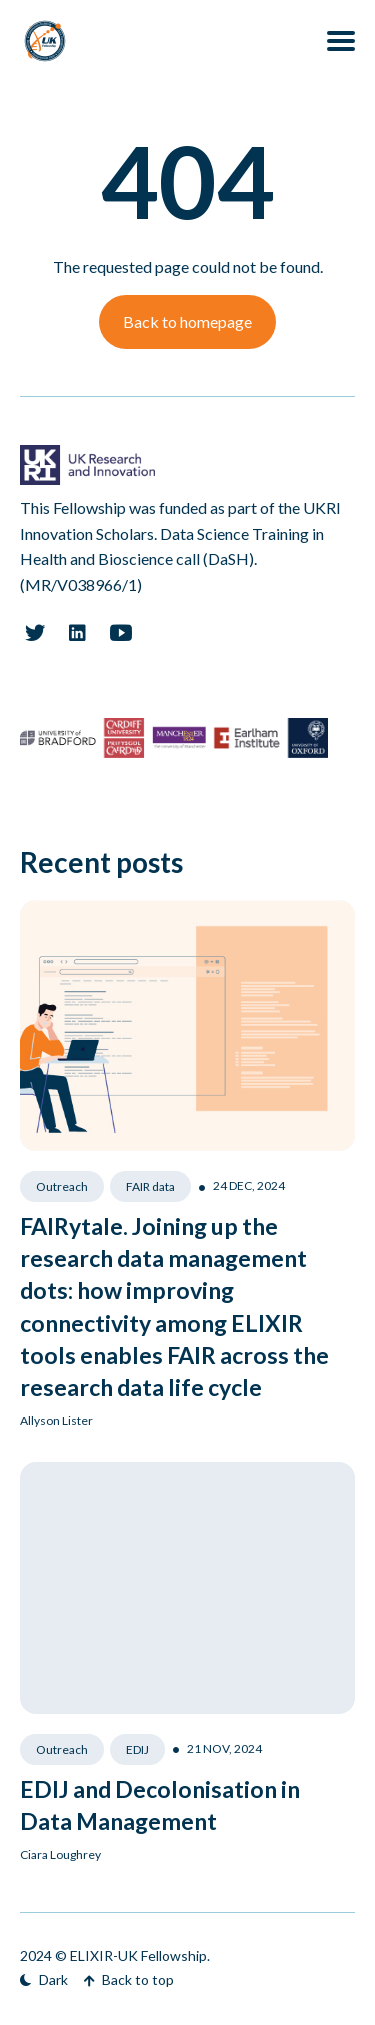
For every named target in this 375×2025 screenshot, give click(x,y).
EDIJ (137, 1749)
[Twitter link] (34, 633)
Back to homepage (187, 321)
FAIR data (150, 1186)
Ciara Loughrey (60, 1854)
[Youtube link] (121, 633)
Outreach (62, 1186)
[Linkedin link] (77, 633)
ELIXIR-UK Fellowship (138, 1955)
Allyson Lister (56, 1420)
